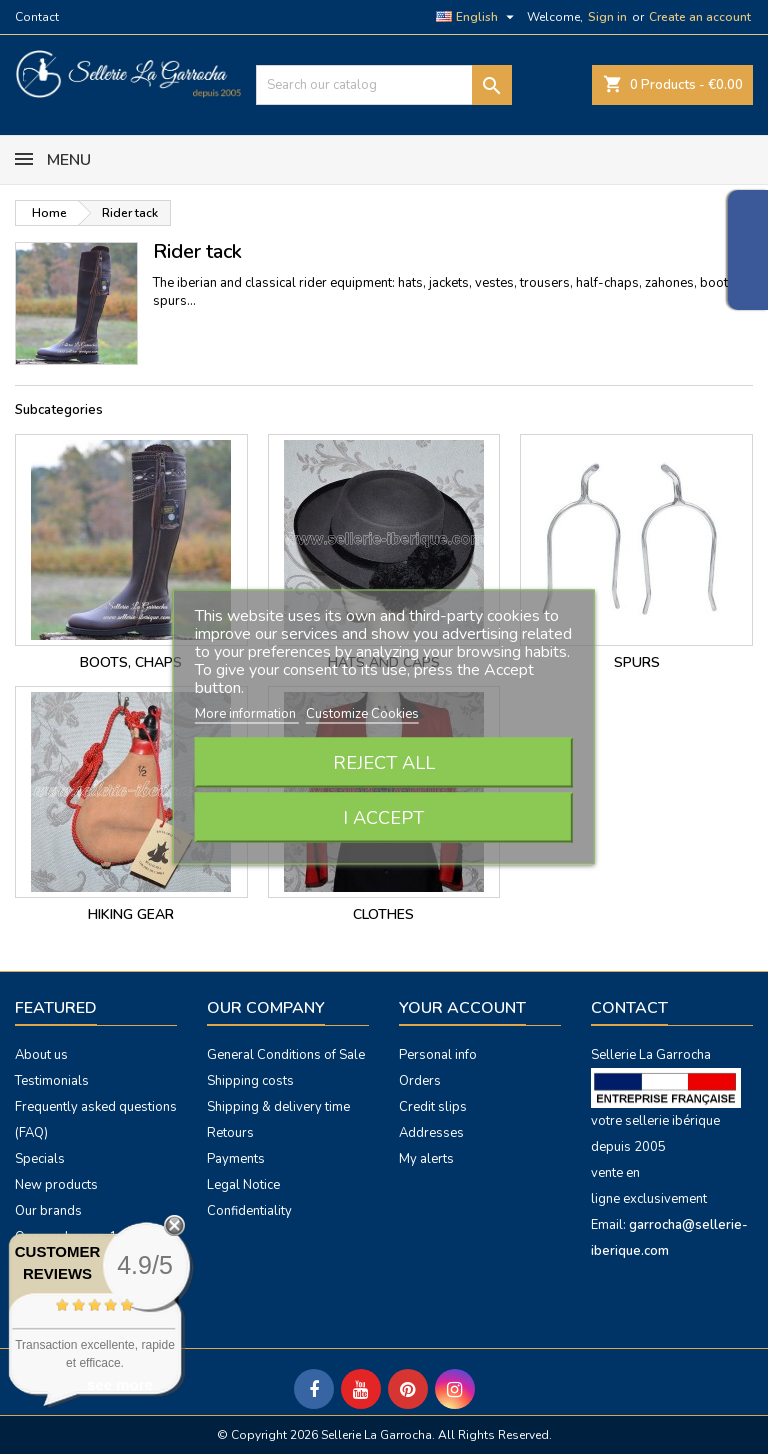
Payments (236, 1159)
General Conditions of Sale (286, 1055)
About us (41, 1055)
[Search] (384, 85)
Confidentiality (249, 1211)
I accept (383, 818)
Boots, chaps (131, 662)
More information (247, 714)
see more (120, 1384)
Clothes (383, 914)
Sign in (607, 17)
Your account (462, 1008)
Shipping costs (250, 1081)
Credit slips (433, 1107)
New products (56, 1185)
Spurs (637, 662)
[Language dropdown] (477, 17)
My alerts (426, 1159)
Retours (230, 1133)
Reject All (384, 763)
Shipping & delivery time (278, 1107)
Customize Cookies (362, 714)
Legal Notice (243, 1185)
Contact (37, 17)
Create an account (700, 17)
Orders (420, 1081)
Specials (40, 1159)
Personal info (438, 1055)
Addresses (431, 1133)
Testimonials (52, 1081)
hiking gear (131, 914)
